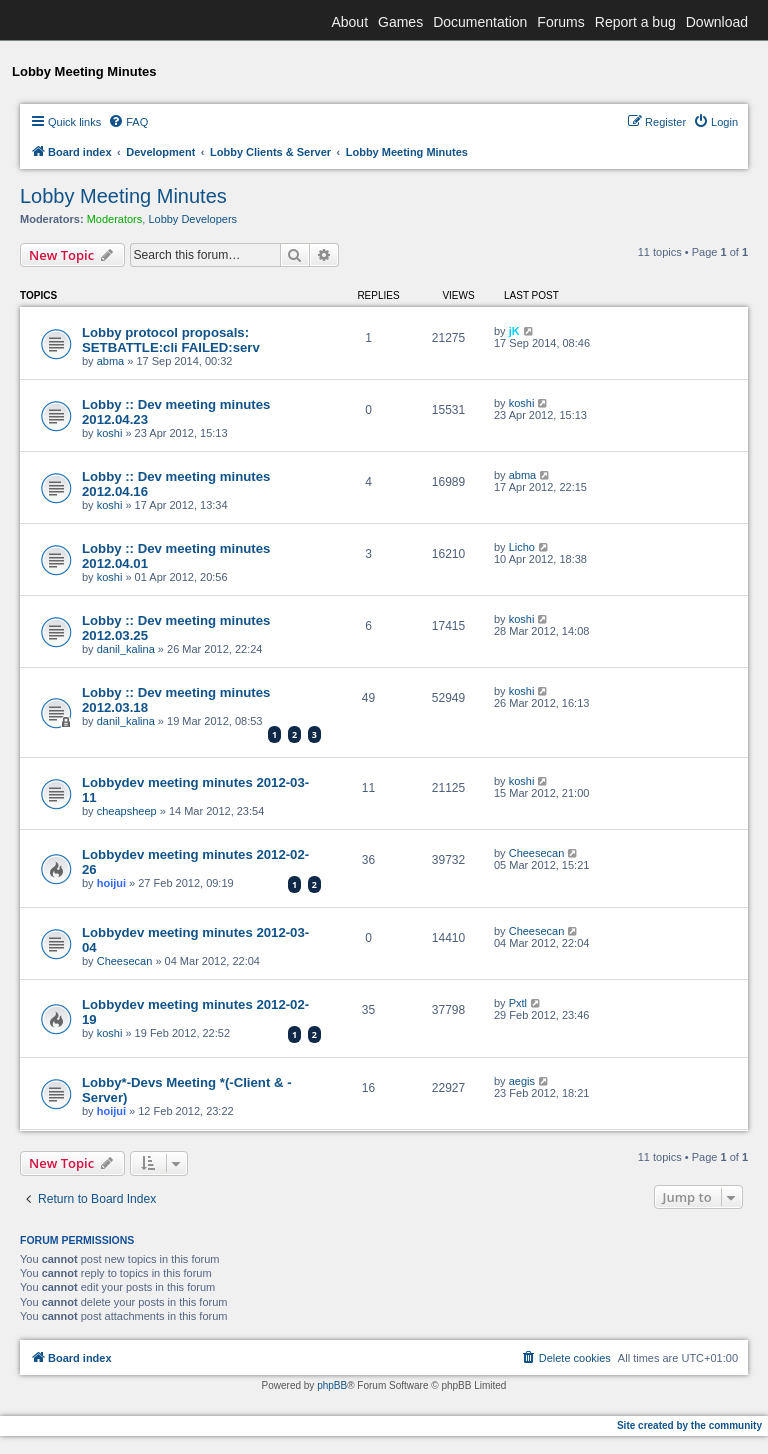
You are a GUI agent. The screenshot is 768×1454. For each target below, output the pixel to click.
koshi (110, 433)
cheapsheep (127, 811)
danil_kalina (126, 649)
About (349, 22)
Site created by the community (689, 1425)
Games (400, 22)
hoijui (111, 883)
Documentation (480, 22)
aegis (522, 1081)
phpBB (332, 1385)
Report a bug (635, 22)
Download (717, 22)
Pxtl (518, 1003)
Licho (522, 547)
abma (111, 361)
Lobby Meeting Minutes (123, 196)
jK (514, 331)
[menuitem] (128, 122)
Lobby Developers (192, 219)
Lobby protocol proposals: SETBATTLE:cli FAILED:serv (171, 340)
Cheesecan (537, 853)
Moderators (115, 219)
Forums (560, 22)
